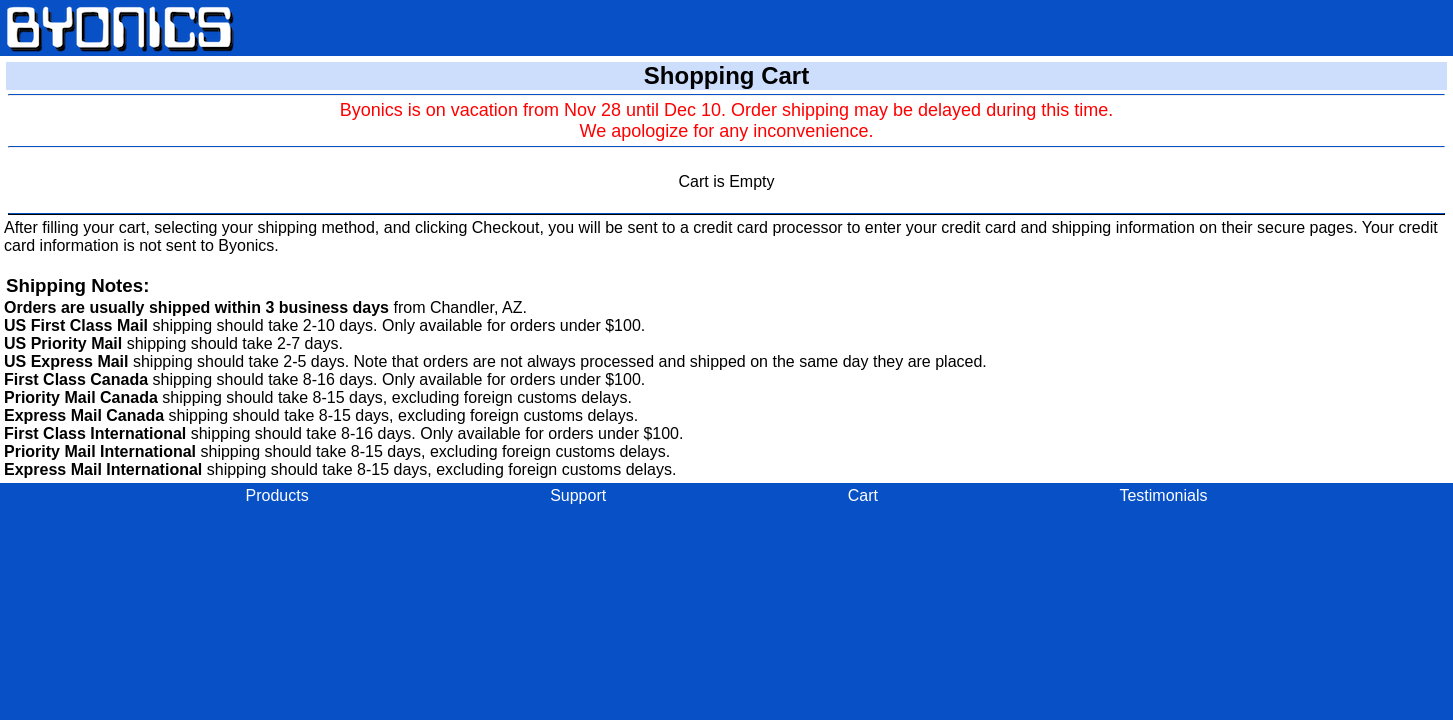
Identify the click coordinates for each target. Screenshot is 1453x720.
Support (578, 495)
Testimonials (1163, 495)
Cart (863, 495)
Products (277, 495)
